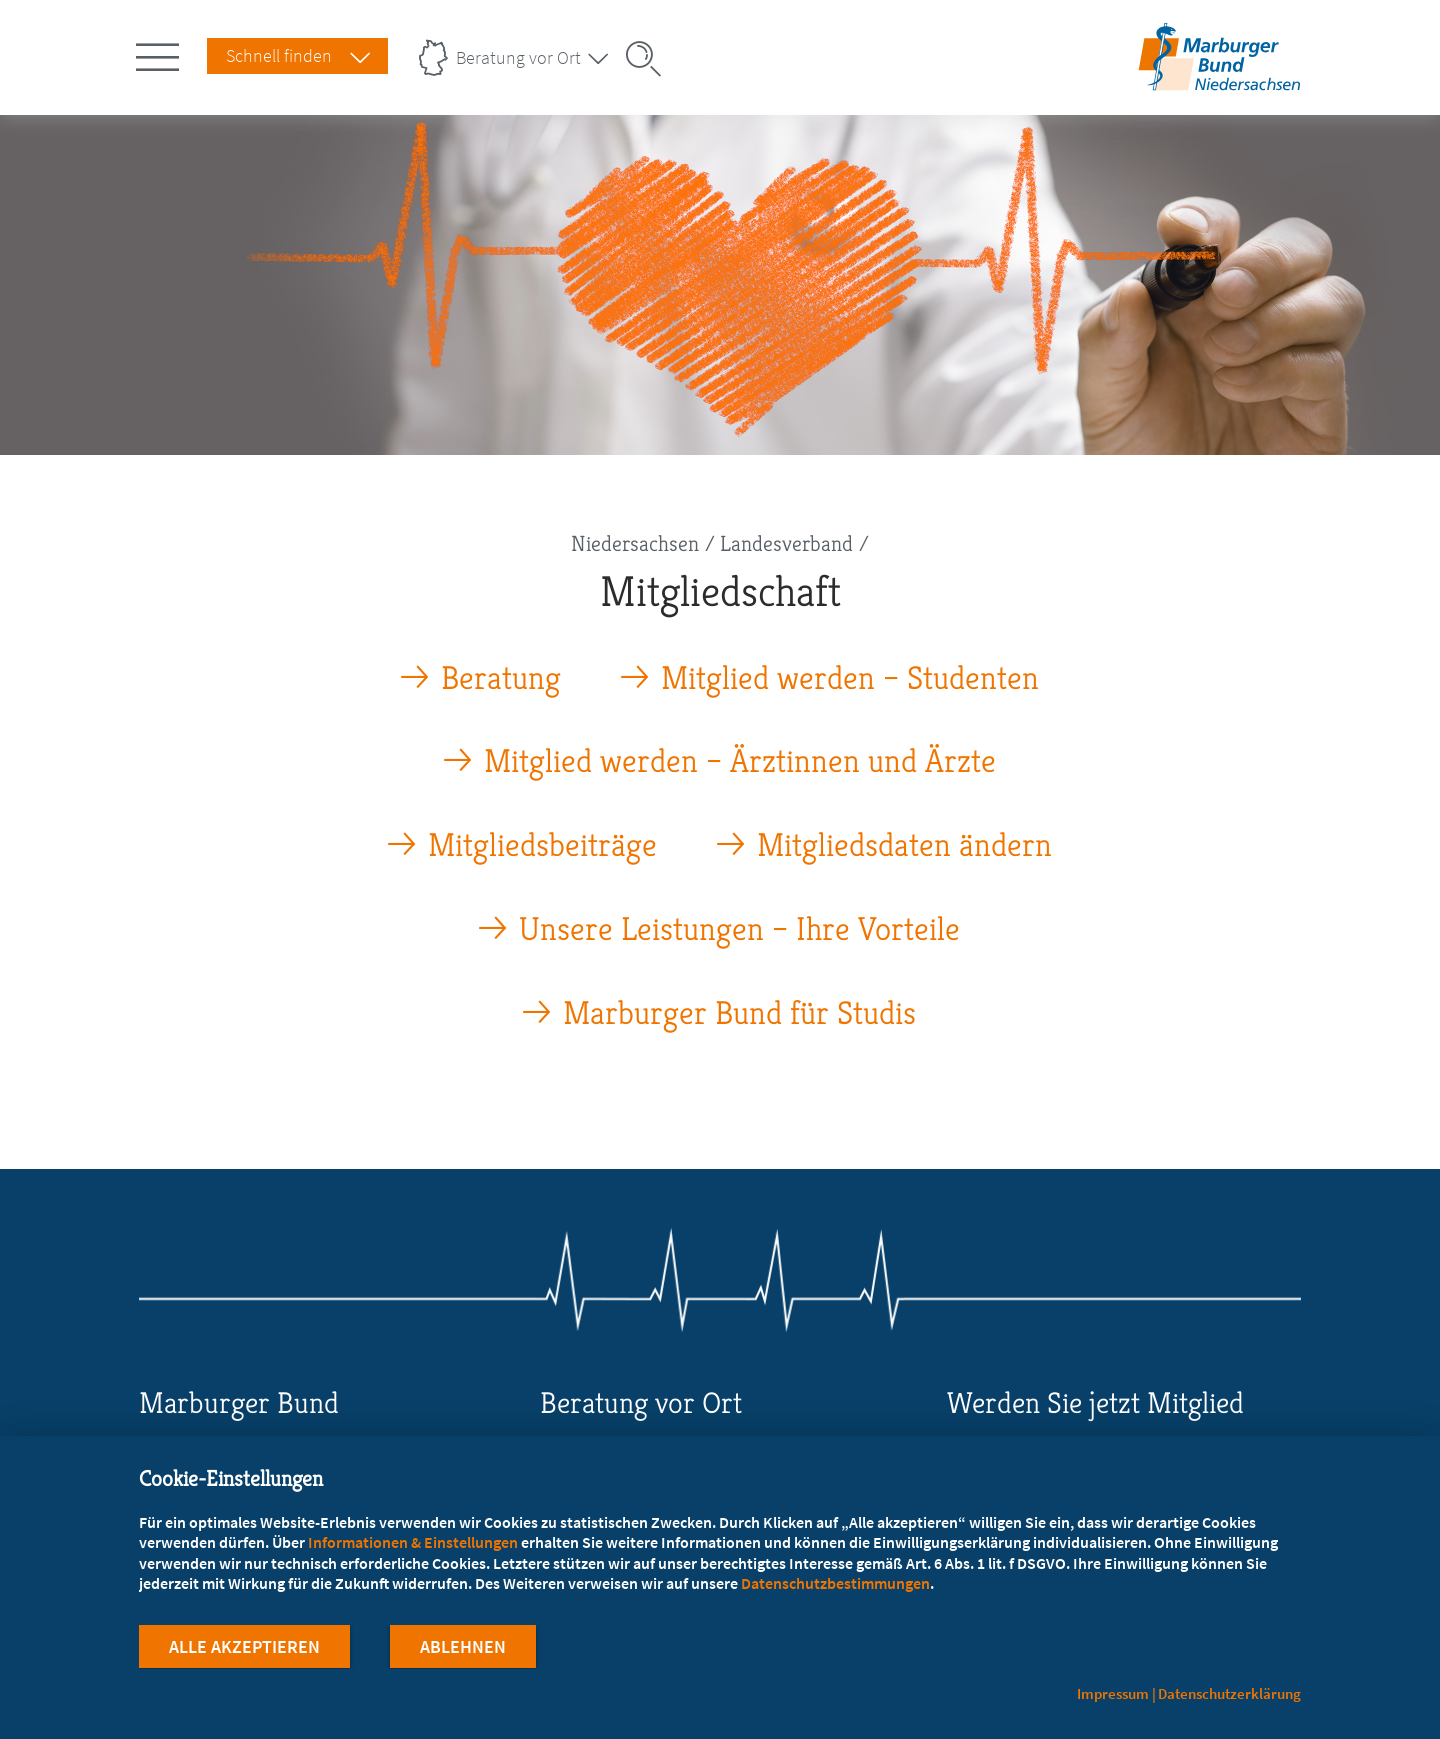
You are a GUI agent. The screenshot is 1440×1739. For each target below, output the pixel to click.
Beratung (501, 678)
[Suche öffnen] (650, 59)
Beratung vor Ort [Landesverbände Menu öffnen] (518, 57)
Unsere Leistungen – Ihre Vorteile (739, 929)
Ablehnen (463, 1647)
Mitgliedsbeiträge (542, 845)
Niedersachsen (635, 543)
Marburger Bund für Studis (739, 1013)
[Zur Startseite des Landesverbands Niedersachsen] (1219, 83)
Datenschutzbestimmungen (835, 1584)
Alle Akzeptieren (244, 1647)
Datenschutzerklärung (1229, 1693)
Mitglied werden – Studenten (850, 678)
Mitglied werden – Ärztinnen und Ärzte (740, 761)
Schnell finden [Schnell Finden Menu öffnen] (279, 55)
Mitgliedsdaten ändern (904, 845)
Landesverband (786, 543)
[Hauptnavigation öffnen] (161, 53)
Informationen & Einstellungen (413, 1543)
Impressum (1113, 1693)
